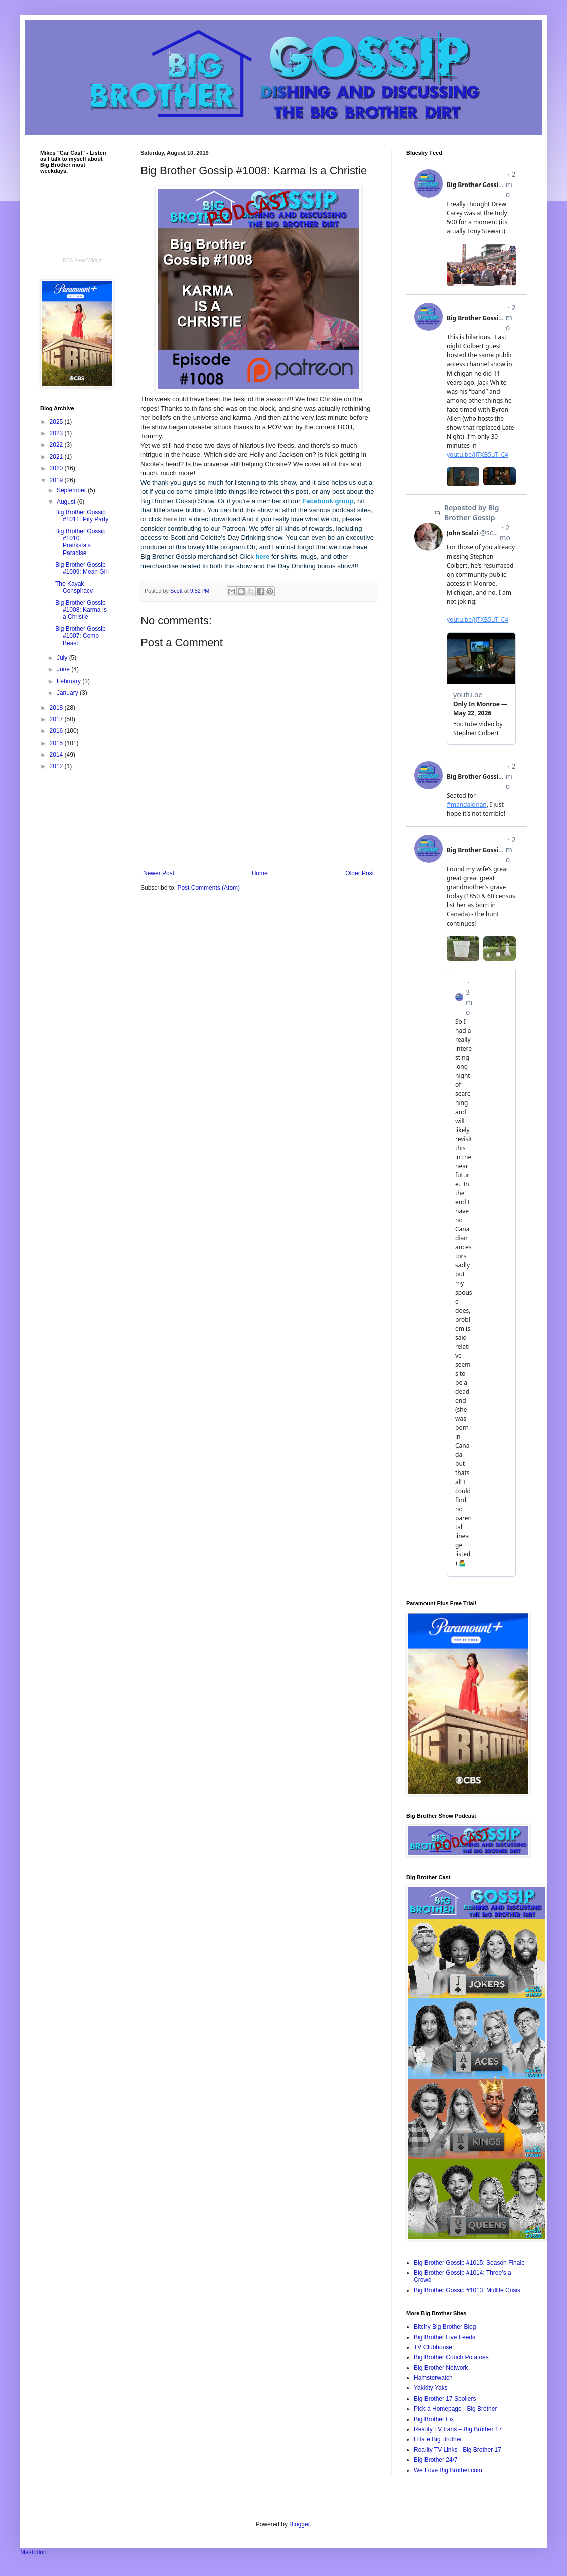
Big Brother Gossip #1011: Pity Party (81, 516)
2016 (57, 730)
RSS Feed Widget (83, 260)
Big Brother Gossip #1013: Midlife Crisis (467, 2290)
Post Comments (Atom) (208, 887)
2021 (57, 456)
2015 (57, 743)
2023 (57, 433)
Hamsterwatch (433, 2377)
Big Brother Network (441, 2367)
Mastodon (33, 2552)
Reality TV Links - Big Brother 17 (457, 2449)
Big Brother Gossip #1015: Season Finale (469, 2262)
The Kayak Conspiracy (74, 587)
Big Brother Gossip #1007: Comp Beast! (80, 636)
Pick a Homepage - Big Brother (455, 2408)
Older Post (359, 873)
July (63, 657)
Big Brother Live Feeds (444, 2337)
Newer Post (158, 873)
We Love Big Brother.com (448, 2470)
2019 (57, 480)
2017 (57, 719)
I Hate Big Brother (438, 2439)
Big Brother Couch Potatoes (451, 2357)
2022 (57, 444)
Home (260, 873)
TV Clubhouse (433, 2347)
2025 (57, 421)
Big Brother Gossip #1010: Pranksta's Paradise (80, 542)
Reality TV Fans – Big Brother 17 (458, 2429)
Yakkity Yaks (431, 2387)
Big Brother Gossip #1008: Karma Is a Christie (81, 610)
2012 (57, 766)
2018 (57, 707)
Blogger (299, 2524)
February (69, 681)
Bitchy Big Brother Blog (445, 2326)
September (72, 490)
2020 (57, 468)
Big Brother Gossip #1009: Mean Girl (82, 568)
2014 (57, 754)
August (67, 501)
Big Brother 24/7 (436, 2459)
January (68, 692)
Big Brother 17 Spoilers (445, 2398)
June (64, 669)
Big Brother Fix (434, 2419)
